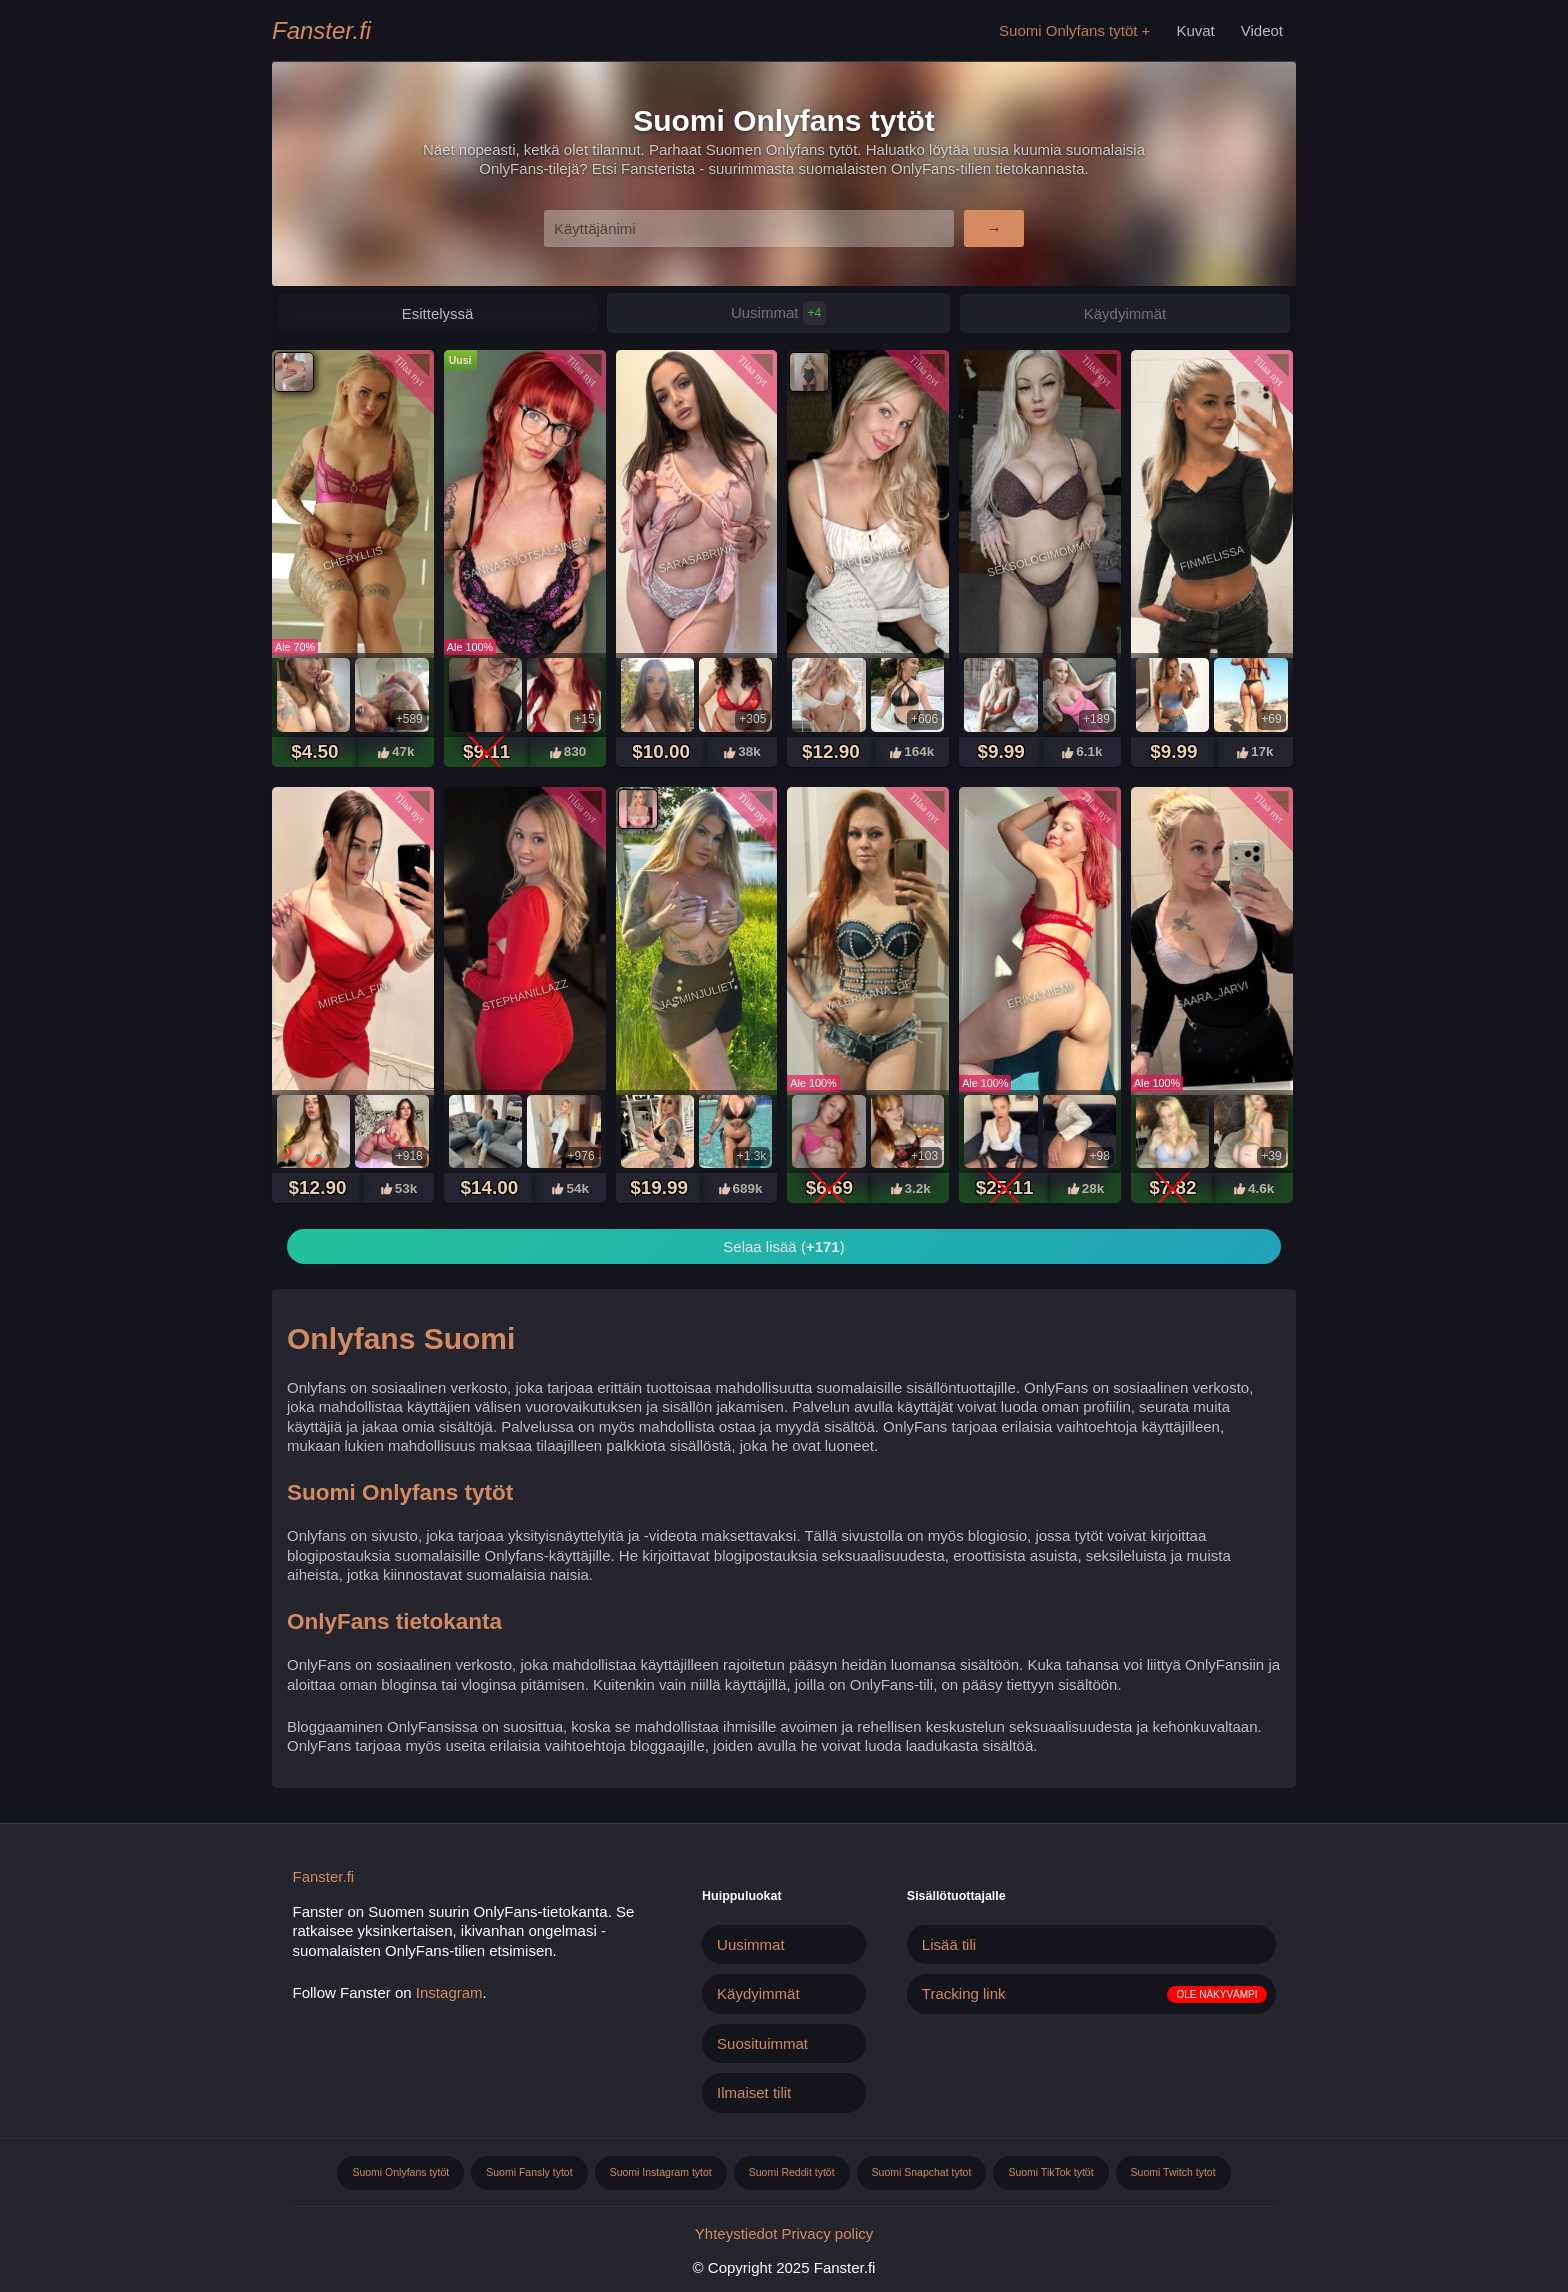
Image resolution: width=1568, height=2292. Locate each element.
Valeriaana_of (868, 995)
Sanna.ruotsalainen (525, 558)
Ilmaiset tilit (754, 2092)
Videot (1262, 30)
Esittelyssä (438, 313)
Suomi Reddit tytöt (792, 2172)
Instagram (449, 1992)
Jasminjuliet (696, 995)
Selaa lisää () (783, 1246)
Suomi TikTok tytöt (1050, 2172)
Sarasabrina (696, 558)
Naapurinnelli (868, 558)
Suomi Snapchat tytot (922, 2172)
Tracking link (964, 1993)
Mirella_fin (353, 995)
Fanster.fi (321, 30)
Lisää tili (949, 1944)
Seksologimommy (1040, 558)
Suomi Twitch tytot (1173, 2172)
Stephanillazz (524, 995)
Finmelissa (1211, 559)
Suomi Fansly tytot (529, 2172)
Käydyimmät (1125, 313)
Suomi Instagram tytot (661, 2172)
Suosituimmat (762, 2043)
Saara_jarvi (1211, 995)
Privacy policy (828, 2233)
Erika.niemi (1040, 995)
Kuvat (1195, 30)
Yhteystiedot (736, 2233)
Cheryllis (353, 558)
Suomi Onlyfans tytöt (1068, 30)
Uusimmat (778, 313)
